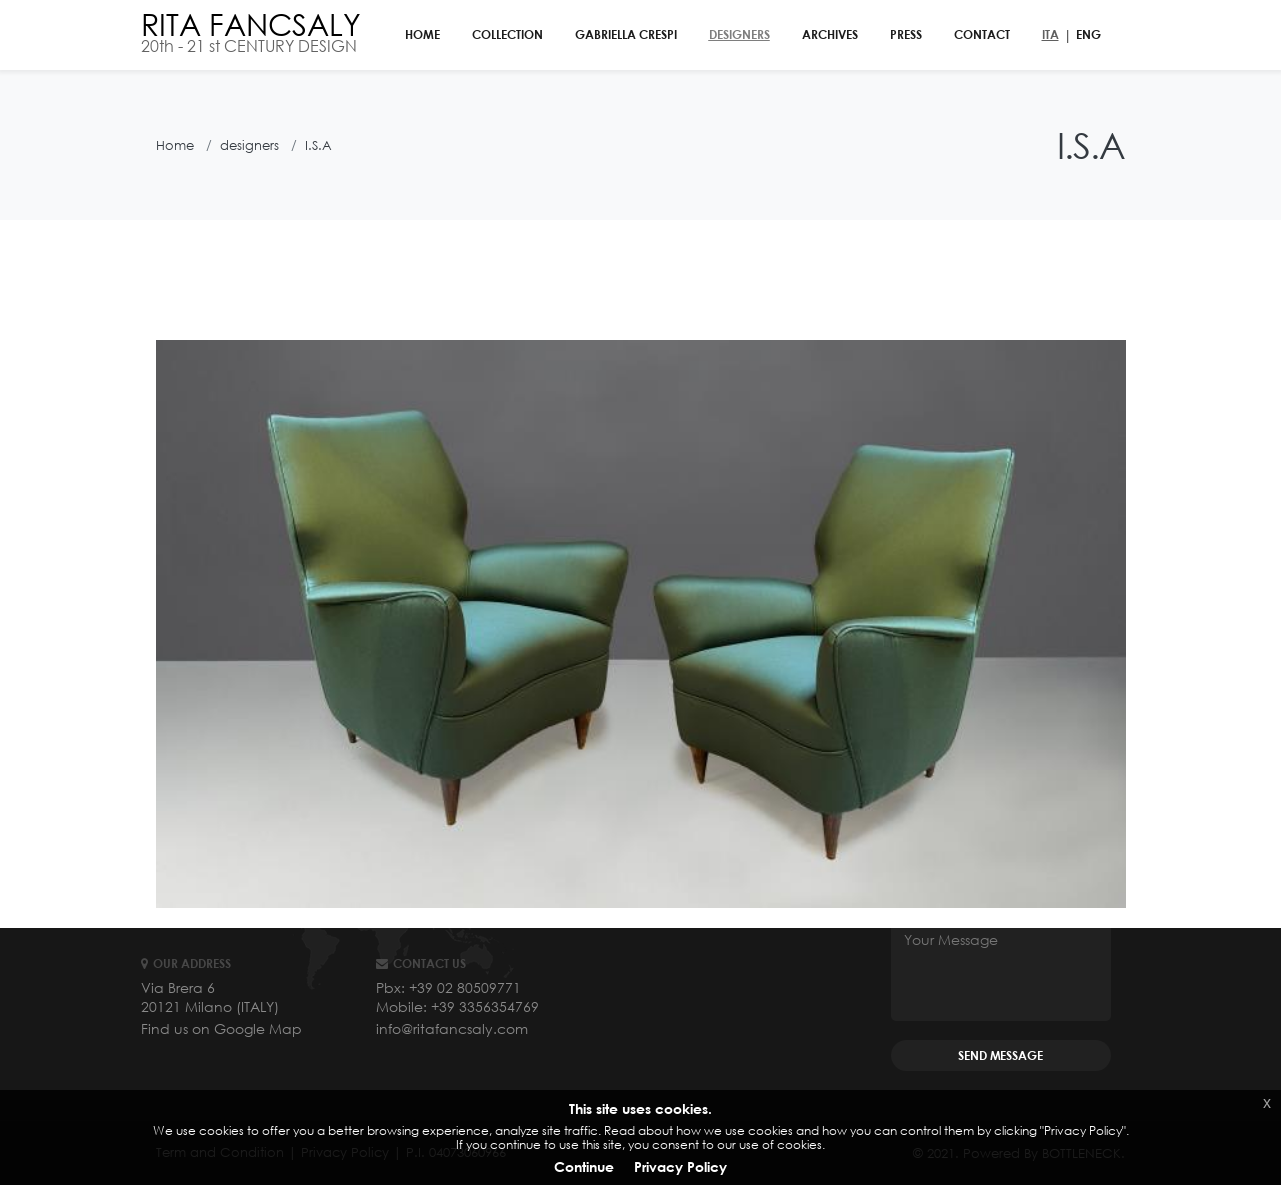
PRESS (906, 34)
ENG (1088, 34)
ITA (1050, 34)
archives (830, 34)
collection (507, 34)
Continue (584, 1166)
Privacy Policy (680, 1166)
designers (739, 34)
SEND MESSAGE (1000, 1055)
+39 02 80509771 (465, 987)
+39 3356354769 (485, 1006)
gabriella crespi (626, 34)
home (422, 34)
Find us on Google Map (221, 1028)
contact (982, 34)
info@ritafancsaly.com (452, 1028)
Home (175, 145)
